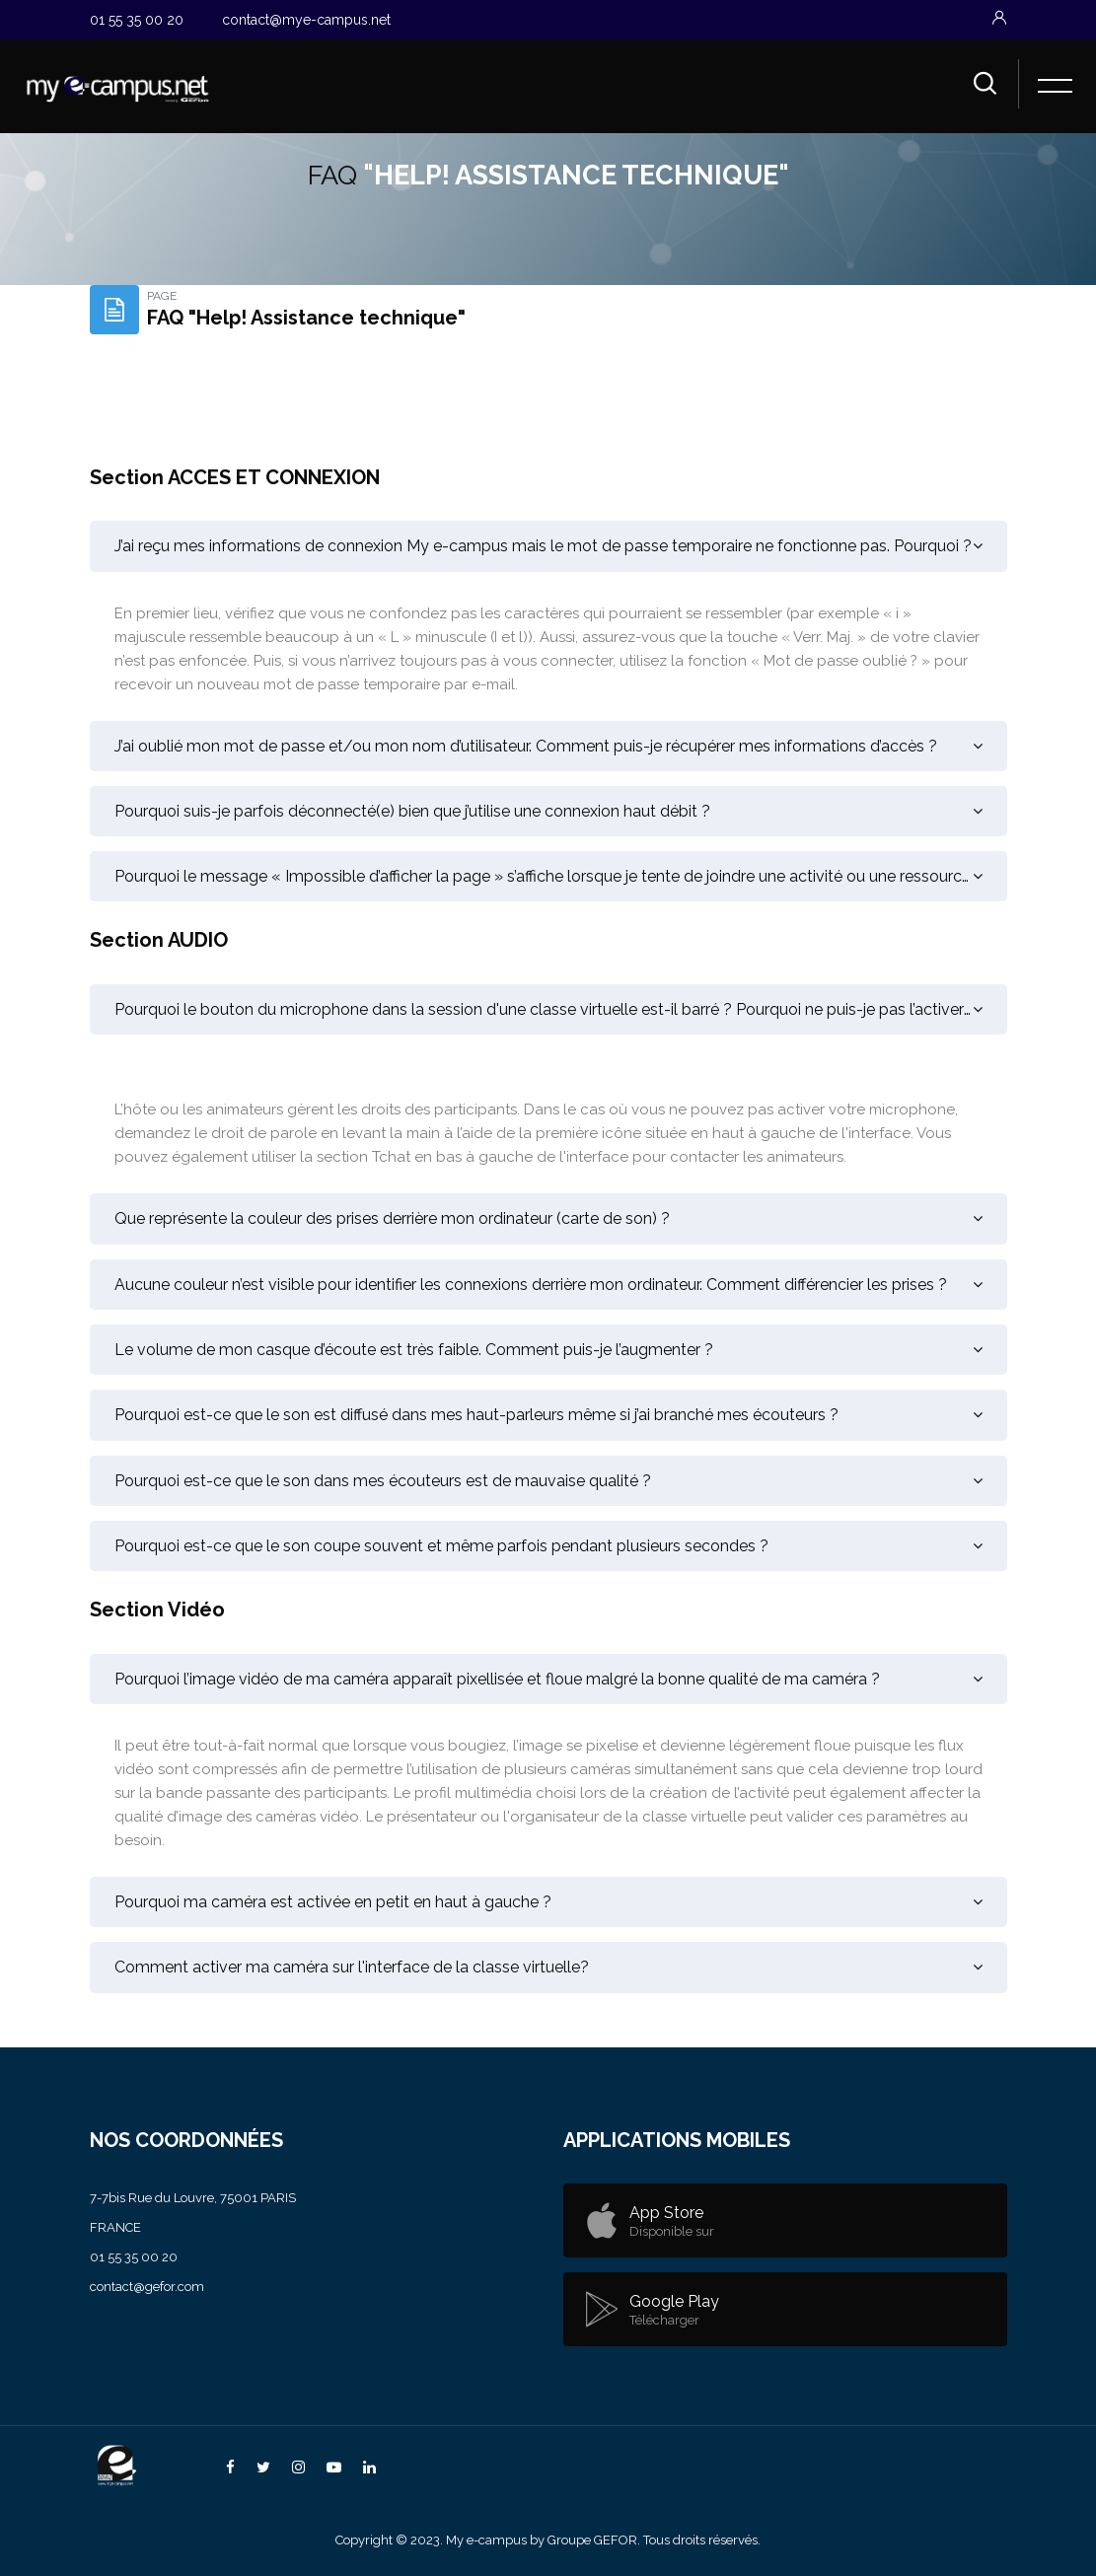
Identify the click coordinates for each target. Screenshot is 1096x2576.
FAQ (332, 175)
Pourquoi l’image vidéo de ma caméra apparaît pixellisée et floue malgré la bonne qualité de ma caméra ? (497, 1679)
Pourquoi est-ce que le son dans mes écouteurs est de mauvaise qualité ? (382, 1480)
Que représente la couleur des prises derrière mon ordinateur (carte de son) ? (392, 1218)
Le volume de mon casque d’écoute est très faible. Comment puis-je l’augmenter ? (413, 1349)
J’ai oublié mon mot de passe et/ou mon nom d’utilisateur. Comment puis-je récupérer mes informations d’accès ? (525, 746)
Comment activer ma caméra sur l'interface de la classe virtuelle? (351, 1967)
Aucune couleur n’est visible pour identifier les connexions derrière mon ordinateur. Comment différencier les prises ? (530, 1284)
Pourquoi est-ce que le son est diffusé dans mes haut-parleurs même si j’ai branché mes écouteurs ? (476, 1414)
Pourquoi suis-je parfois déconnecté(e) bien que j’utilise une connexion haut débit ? (412, 811)
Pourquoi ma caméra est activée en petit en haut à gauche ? (332, 1902)
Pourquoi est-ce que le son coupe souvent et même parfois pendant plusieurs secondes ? (441, 1546)
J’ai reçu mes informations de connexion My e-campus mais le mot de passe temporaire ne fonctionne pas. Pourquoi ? (543, 546)
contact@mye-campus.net (306, 20)
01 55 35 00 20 (136, 20)
